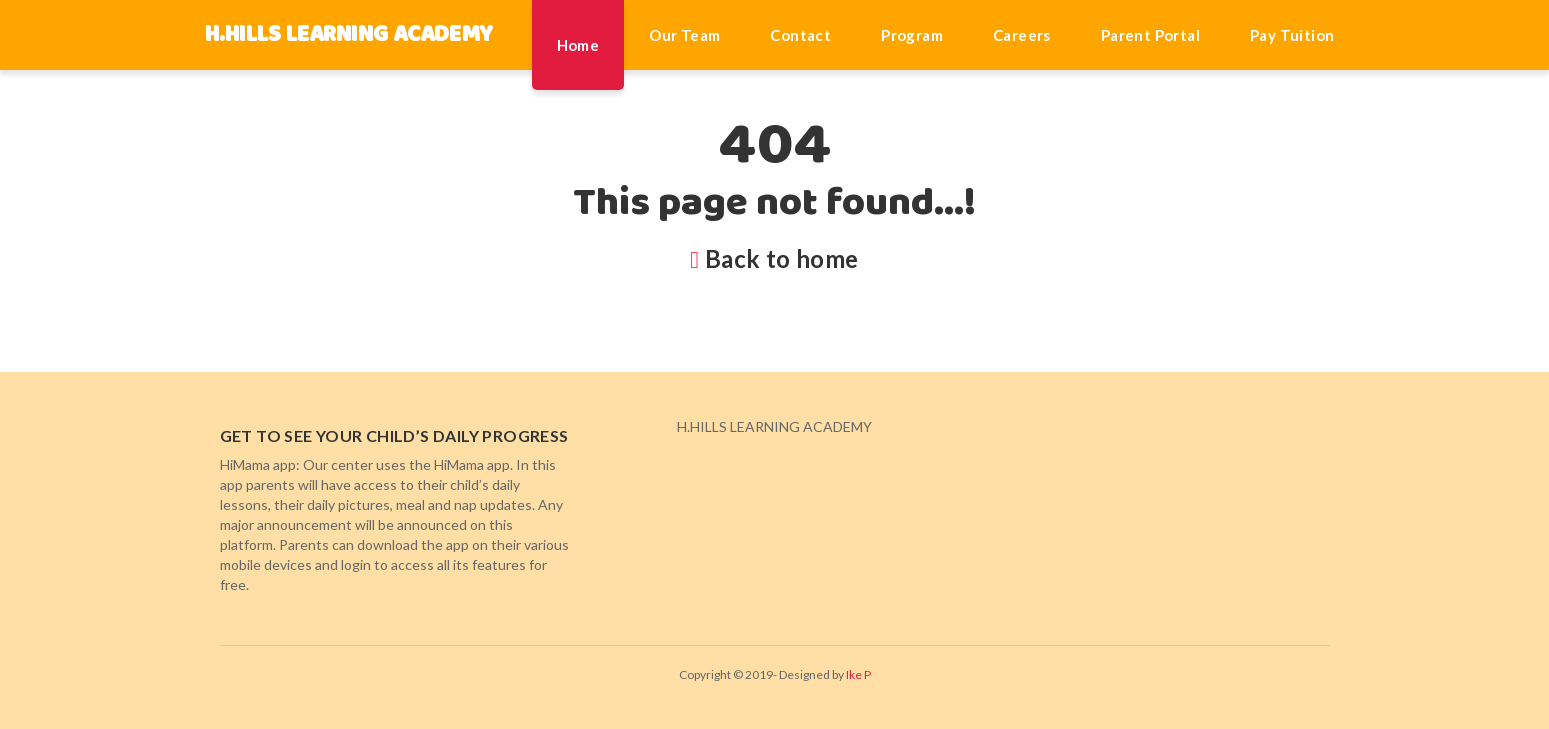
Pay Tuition (1292, 35)
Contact (800, 35)
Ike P (858, 674)
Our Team (684, 35)
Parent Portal (1150, 35)
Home (578, 45)
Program (912, 35)
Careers (1022, 35)
